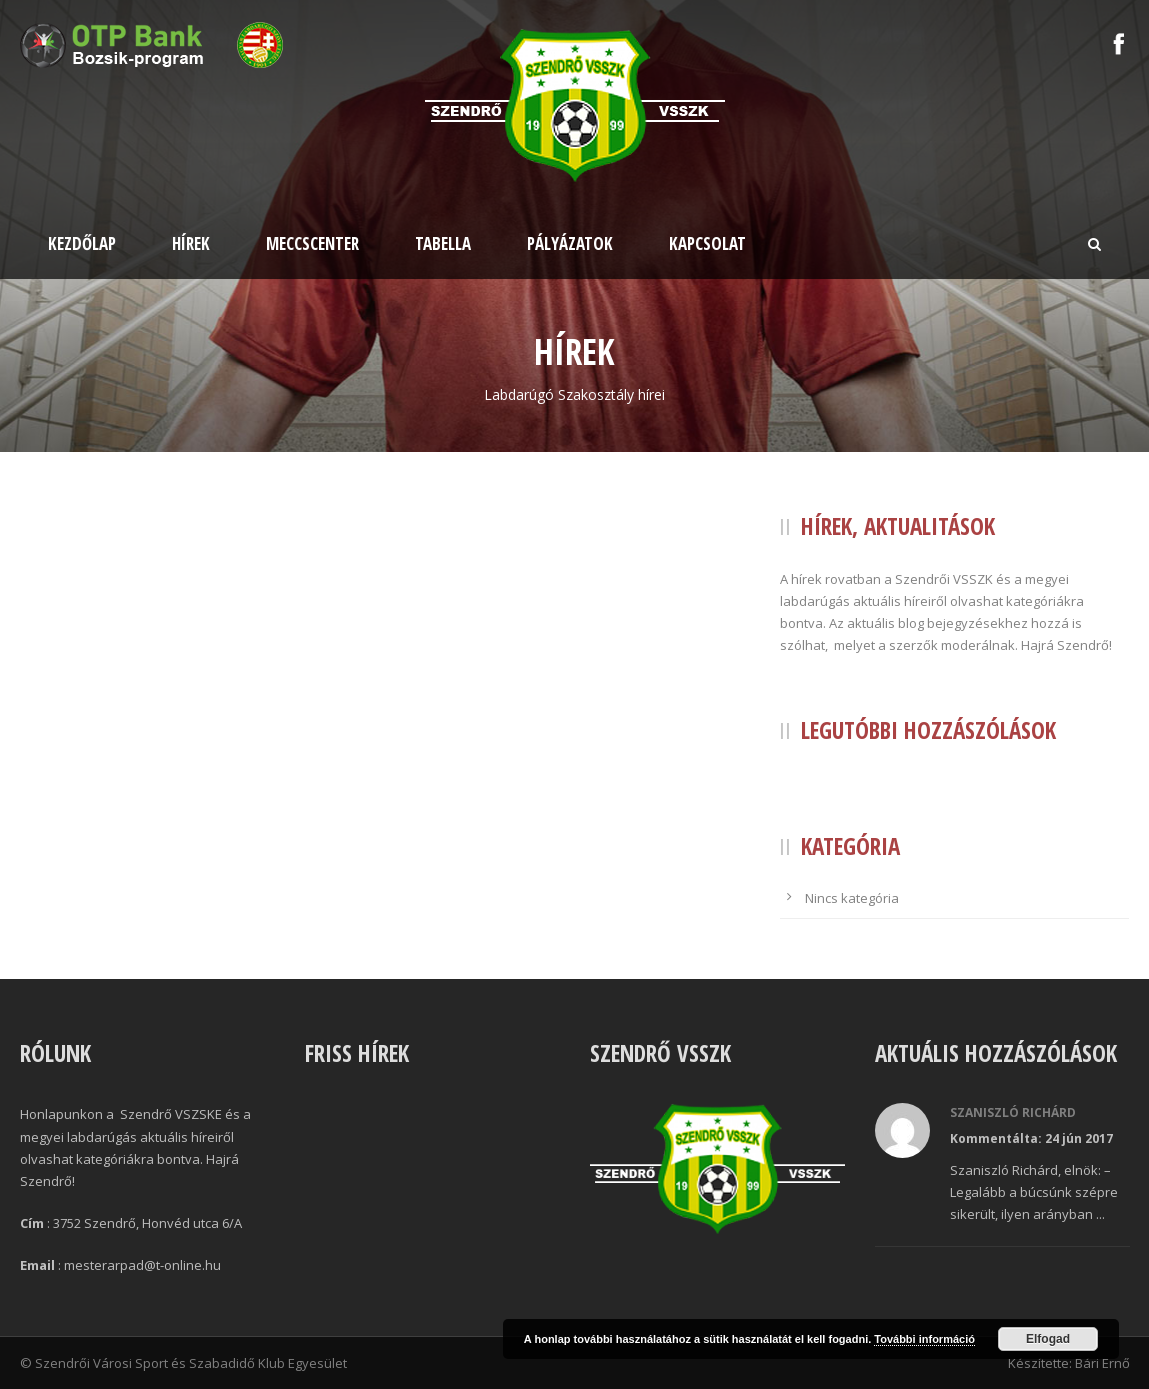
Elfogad (1048, 1339)
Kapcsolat (707, 243)
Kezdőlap (82, 243)
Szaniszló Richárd (1013, 1112)
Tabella (443, 243)
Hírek (191, 243)
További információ (924, 1339)
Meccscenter (312, 243)
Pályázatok (570, 243)
